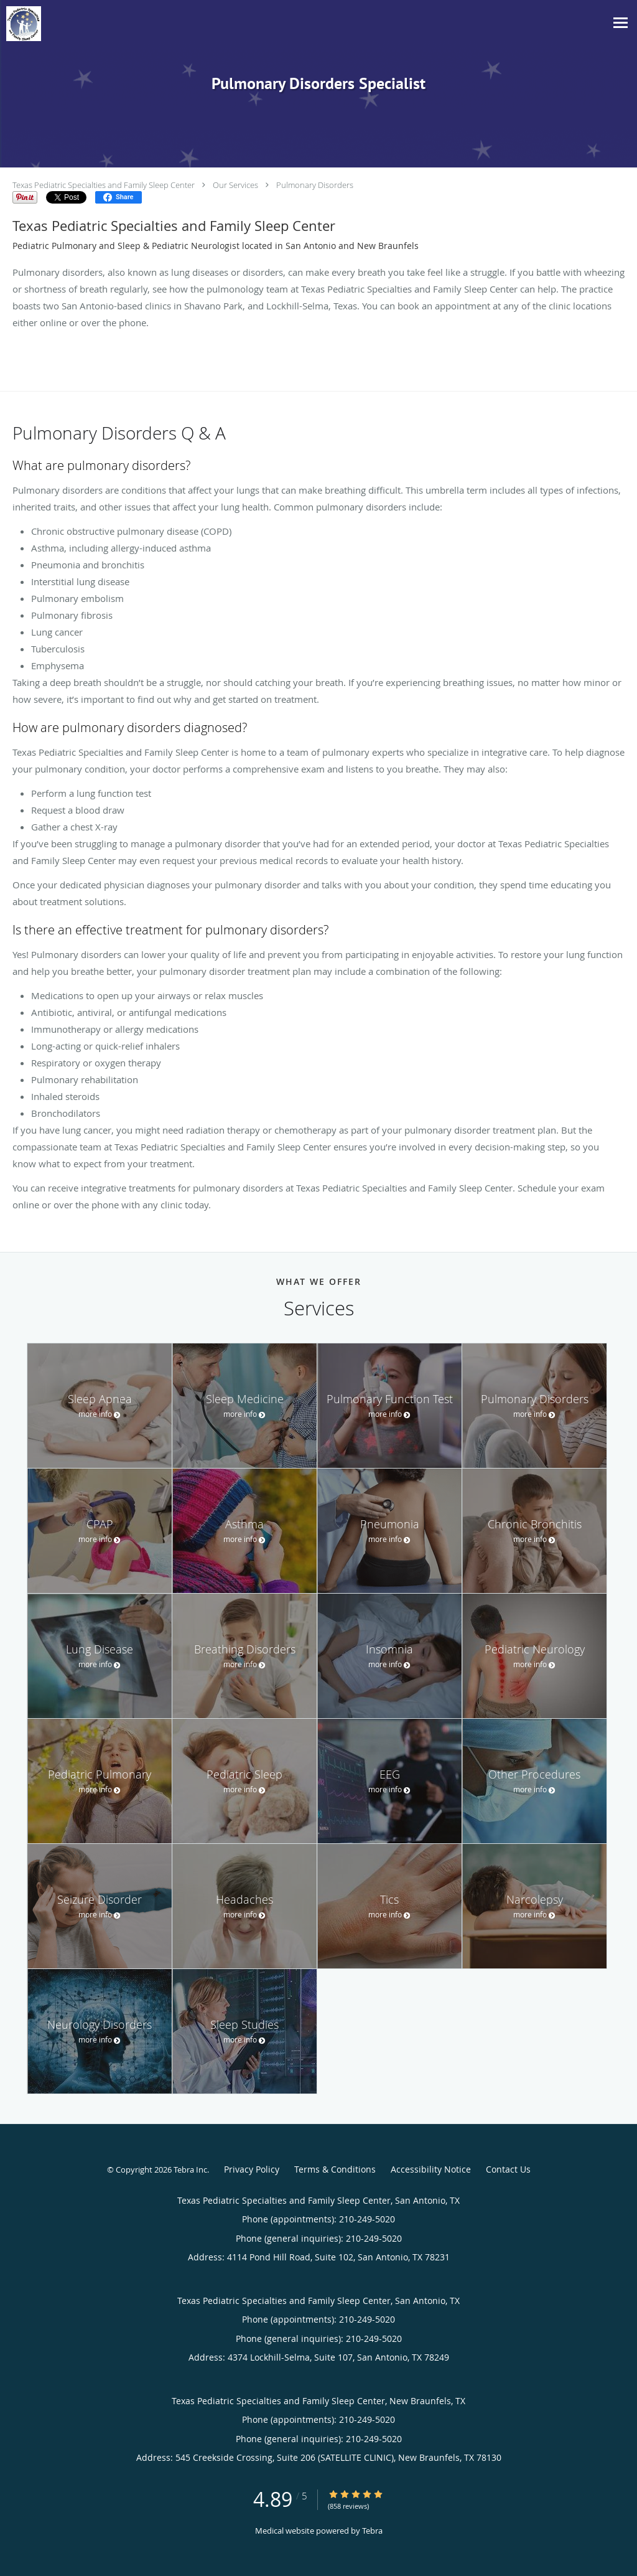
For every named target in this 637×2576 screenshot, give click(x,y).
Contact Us (508, 2169)
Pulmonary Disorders (314, 184)
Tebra (372, 2530)
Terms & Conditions (335, 2169)
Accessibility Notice (431, 2169)
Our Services (235, 184)
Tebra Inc (190, 2169)
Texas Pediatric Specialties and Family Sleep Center (103, 184)
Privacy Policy (251, 2169)
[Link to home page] (20, 23)
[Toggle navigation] (621, 22)
